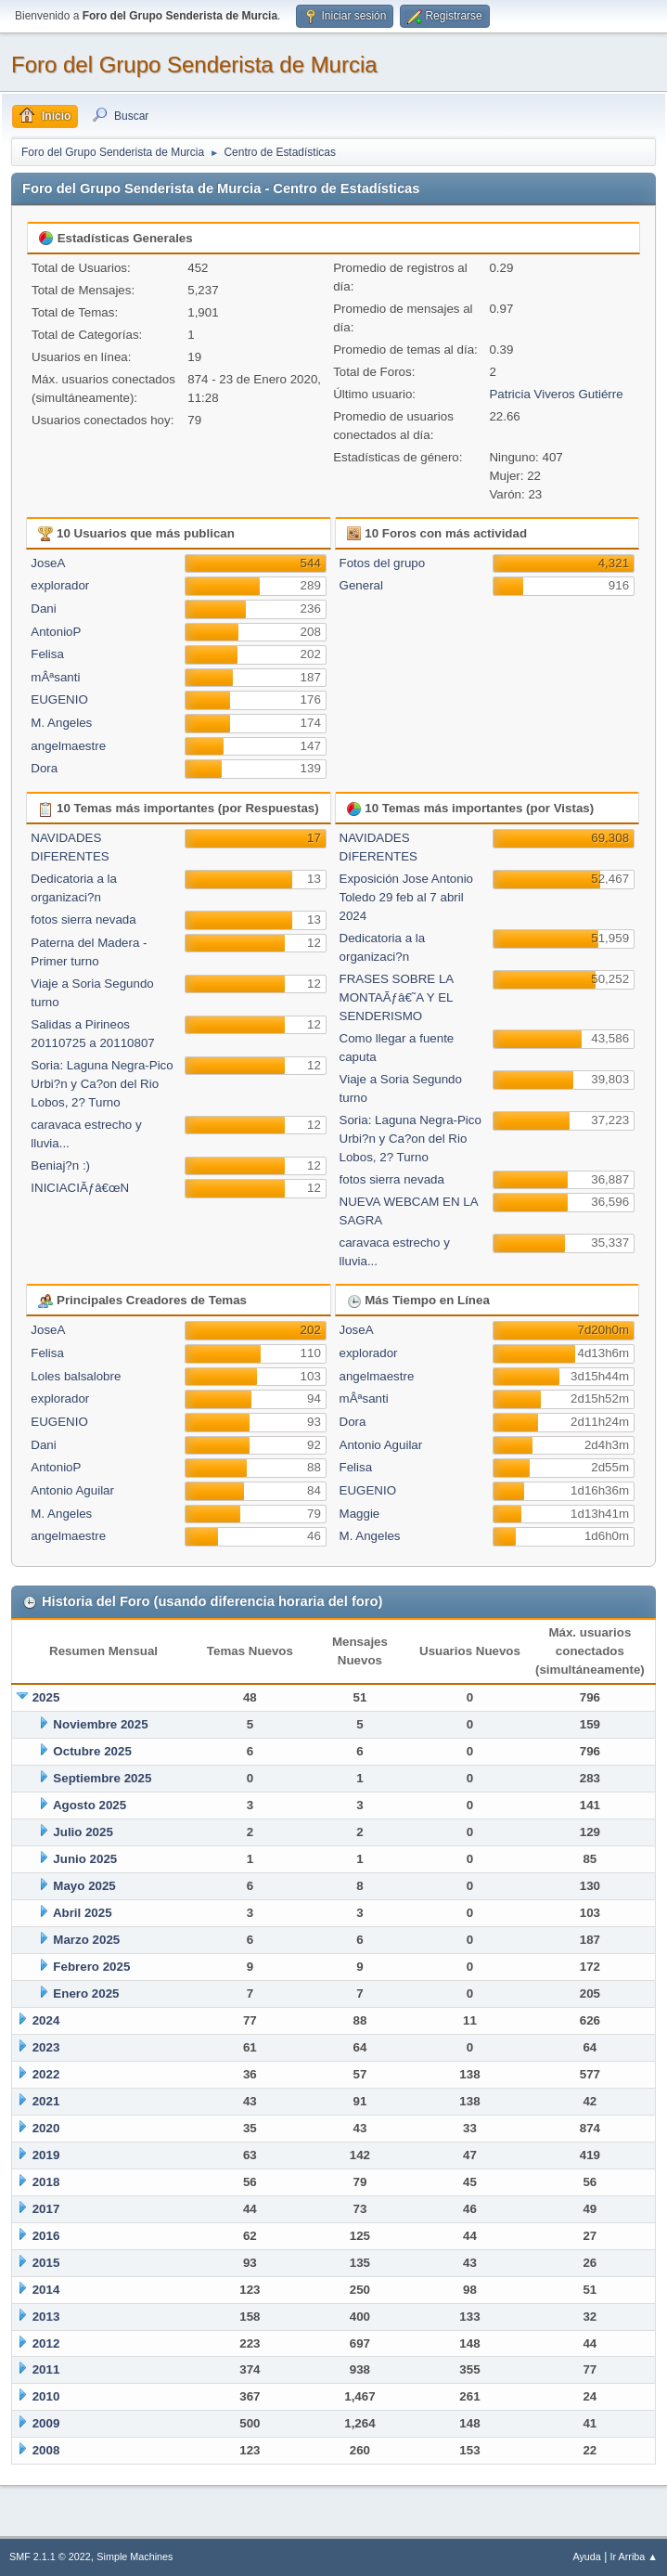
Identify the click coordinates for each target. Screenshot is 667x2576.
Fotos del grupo (383, 563)
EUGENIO (59, 699)
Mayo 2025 (84, 1886)
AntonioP (56, 632)
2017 (46, 2209)
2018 (46, 2182)
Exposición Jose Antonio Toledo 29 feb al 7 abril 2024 (406, 897)
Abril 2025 (82, 1913)
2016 (46, 2236)
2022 (46, 2074)
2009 (46, 2423)
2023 (46, 2047)
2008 (46, 2450)
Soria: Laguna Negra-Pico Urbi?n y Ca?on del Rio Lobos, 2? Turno (102, 1083)
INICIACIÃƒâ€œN (80, 1188)
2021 (46, 2101)
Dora (44, 768)
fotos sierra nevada (83, 919)
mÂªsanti (55, 677)
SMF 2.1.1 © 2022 (50, 2556)
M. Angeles (61, 723)
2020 (46, 2128)
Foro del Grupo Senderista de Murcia (194, 64)
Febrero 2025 (91, 1967)
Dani (43, 608)
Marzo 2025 (86, 1940)
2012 (46, 2343)
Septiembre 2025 (102, 1778)
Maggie (360, 1514)
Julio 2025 (82, 1832)
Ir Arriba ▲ (634, 2556)
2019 (46, 2155)
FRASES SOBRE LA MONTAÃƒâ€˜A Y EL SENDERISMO (397, 997)
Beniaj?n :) (60, 1165)
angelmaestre (68, 746)
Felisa (47, 654)
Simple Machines (134, 2556)
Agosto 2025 (89, 1805)
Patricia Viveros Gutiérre (555, 394)
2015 (46, 2263)
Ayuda (586, 2556)
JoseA (48, 563)
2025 (46, 1697)
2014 (46, 2290)
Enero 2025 (86, 1993)
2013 (46, 2317)
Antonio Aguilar (72, 1490)
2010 (46, 2396)
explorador (60, 585)
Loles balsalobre (76, 1376)
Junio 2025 (85, 1859)
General (361, 585)
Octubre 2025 (92, 1751)
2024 (46, 2020)
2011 (46, 2369)
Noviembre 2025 (100, 1724)
